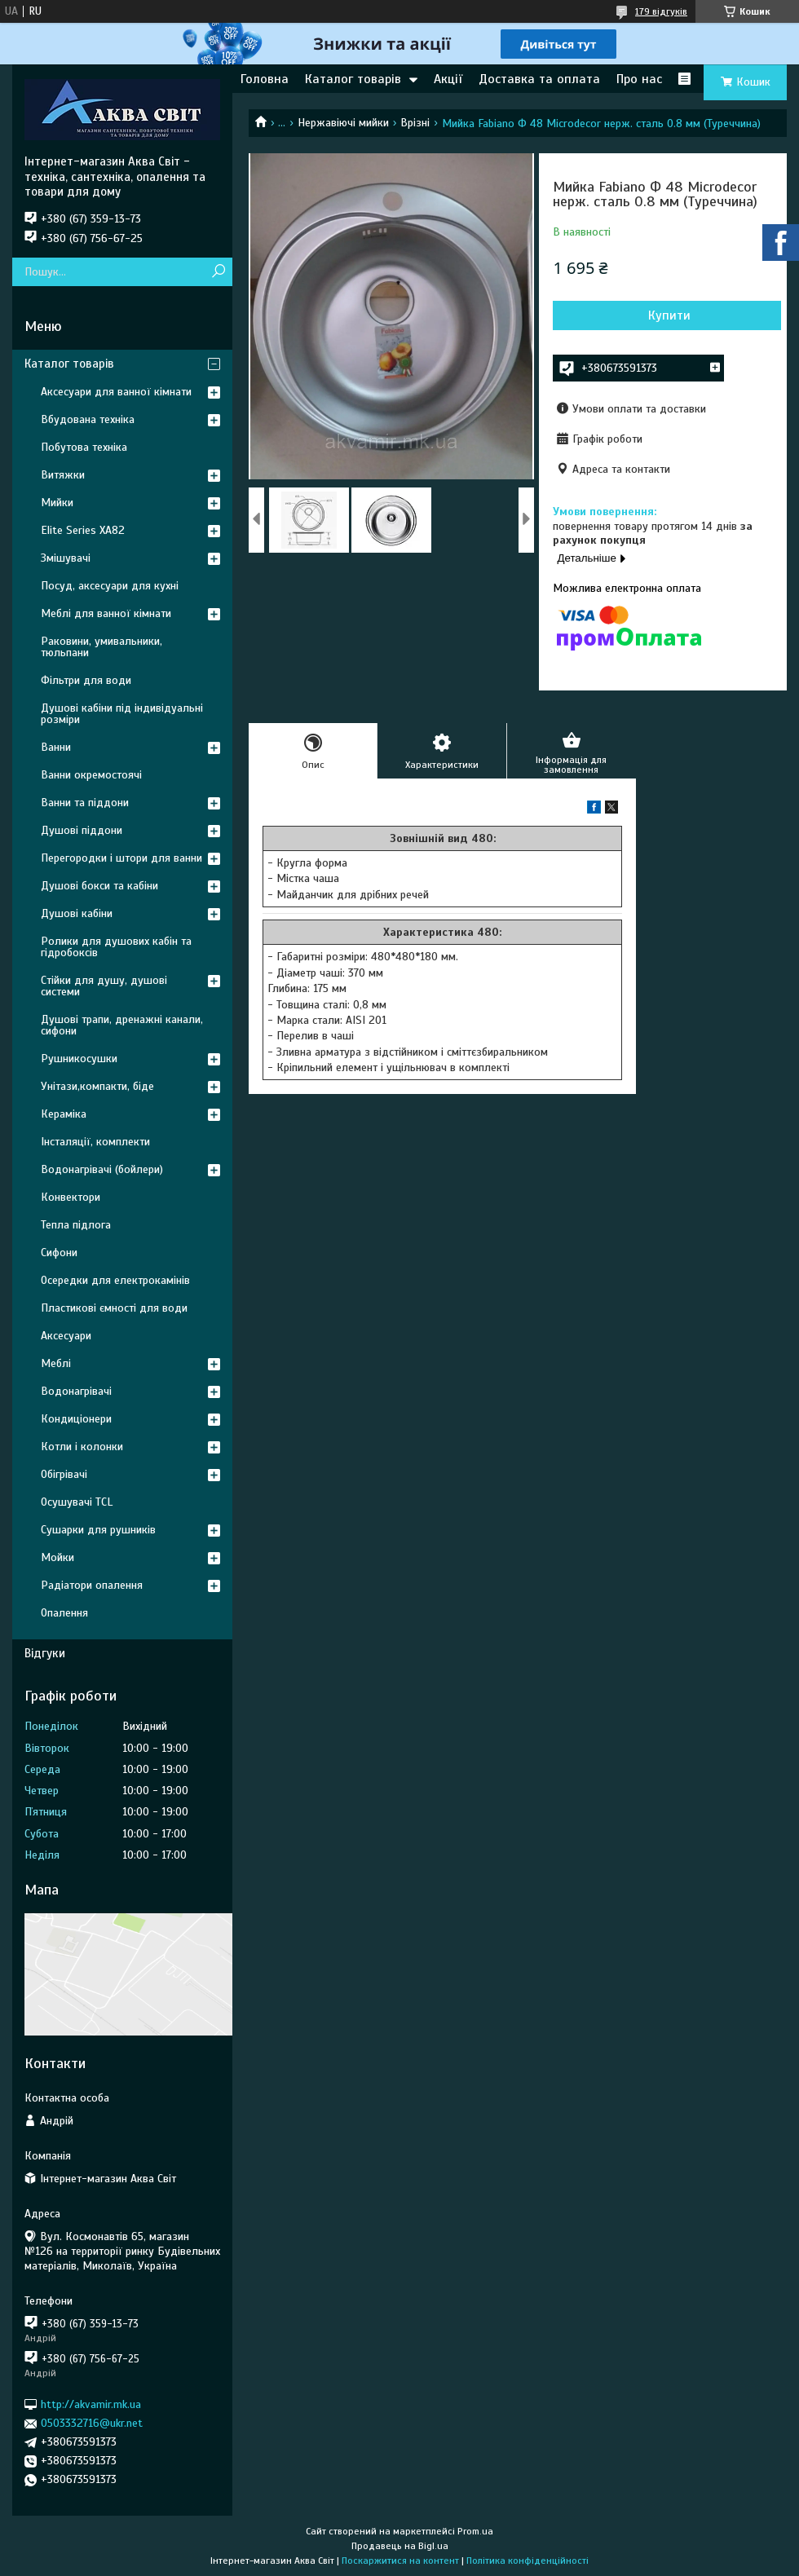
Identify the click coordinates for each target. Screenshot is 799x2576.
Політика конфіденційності (527, 2560)
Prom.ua (475, 2531)
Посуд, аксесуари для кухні (110, 586)
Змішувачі (65, 558)
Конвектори (70, 1197)
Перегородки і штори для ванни (121, 858)
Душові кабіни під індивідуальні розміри (122, 713)
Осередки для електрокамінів (115, 1280)
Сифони (59, 1252)
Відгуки (44, 1653)
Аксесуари (66, 1336)
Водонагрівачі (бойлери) (102, 1169)
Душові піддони (81, 830)
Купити (669, 315)
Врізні (415, 123)
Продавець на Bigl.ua (399, 2546)
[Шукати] (218, 272)
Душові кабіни (77, 913)
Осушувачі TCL (77, 1502)
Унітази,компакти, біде (97, 1086)
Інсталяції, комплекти (95, 1142)
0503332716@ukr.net (92, 2423)
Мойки (57, 1557)
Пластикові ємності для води (114, 1308)
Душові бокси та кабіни (99, 886)
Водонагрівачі (76, 1391)
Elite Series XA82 (83, 530)
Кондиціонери (76, 1419)
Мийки (57, 502)
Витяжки (63, 475)
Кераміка (63, 1114)
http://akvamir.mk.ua (91, 2404)
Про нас (639, 79)
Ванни (56, 747)
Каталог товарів (353, 79)
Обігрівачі (64, 1474)
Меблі (56, 1363)
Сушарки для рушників (98, 1530)
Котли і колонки (82, 1446)
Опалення (64, 1613)
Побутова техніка (84, 447)
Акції (448, 79)
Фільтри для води (86, 680)
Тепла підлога (76, 1225)
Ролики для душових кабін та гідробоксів (116, 946)
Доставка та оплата (539, 79)
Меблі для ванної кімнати (106, 613)
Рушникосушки (79, 1058)
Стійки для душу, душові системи (104, 986)
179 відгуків (661, 11)
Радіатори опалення (92, 1585)
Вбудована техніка (88, 419)
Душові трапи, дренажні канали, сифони (122, 1025)
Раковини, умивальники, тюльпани (101, 646)
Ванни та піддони (85, 802)
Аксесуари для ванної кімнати (116, 392)
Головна (265, 79)
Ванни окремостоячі (91, 775)
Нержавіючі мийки (343, 123)
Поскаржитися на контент (400, 2560)
